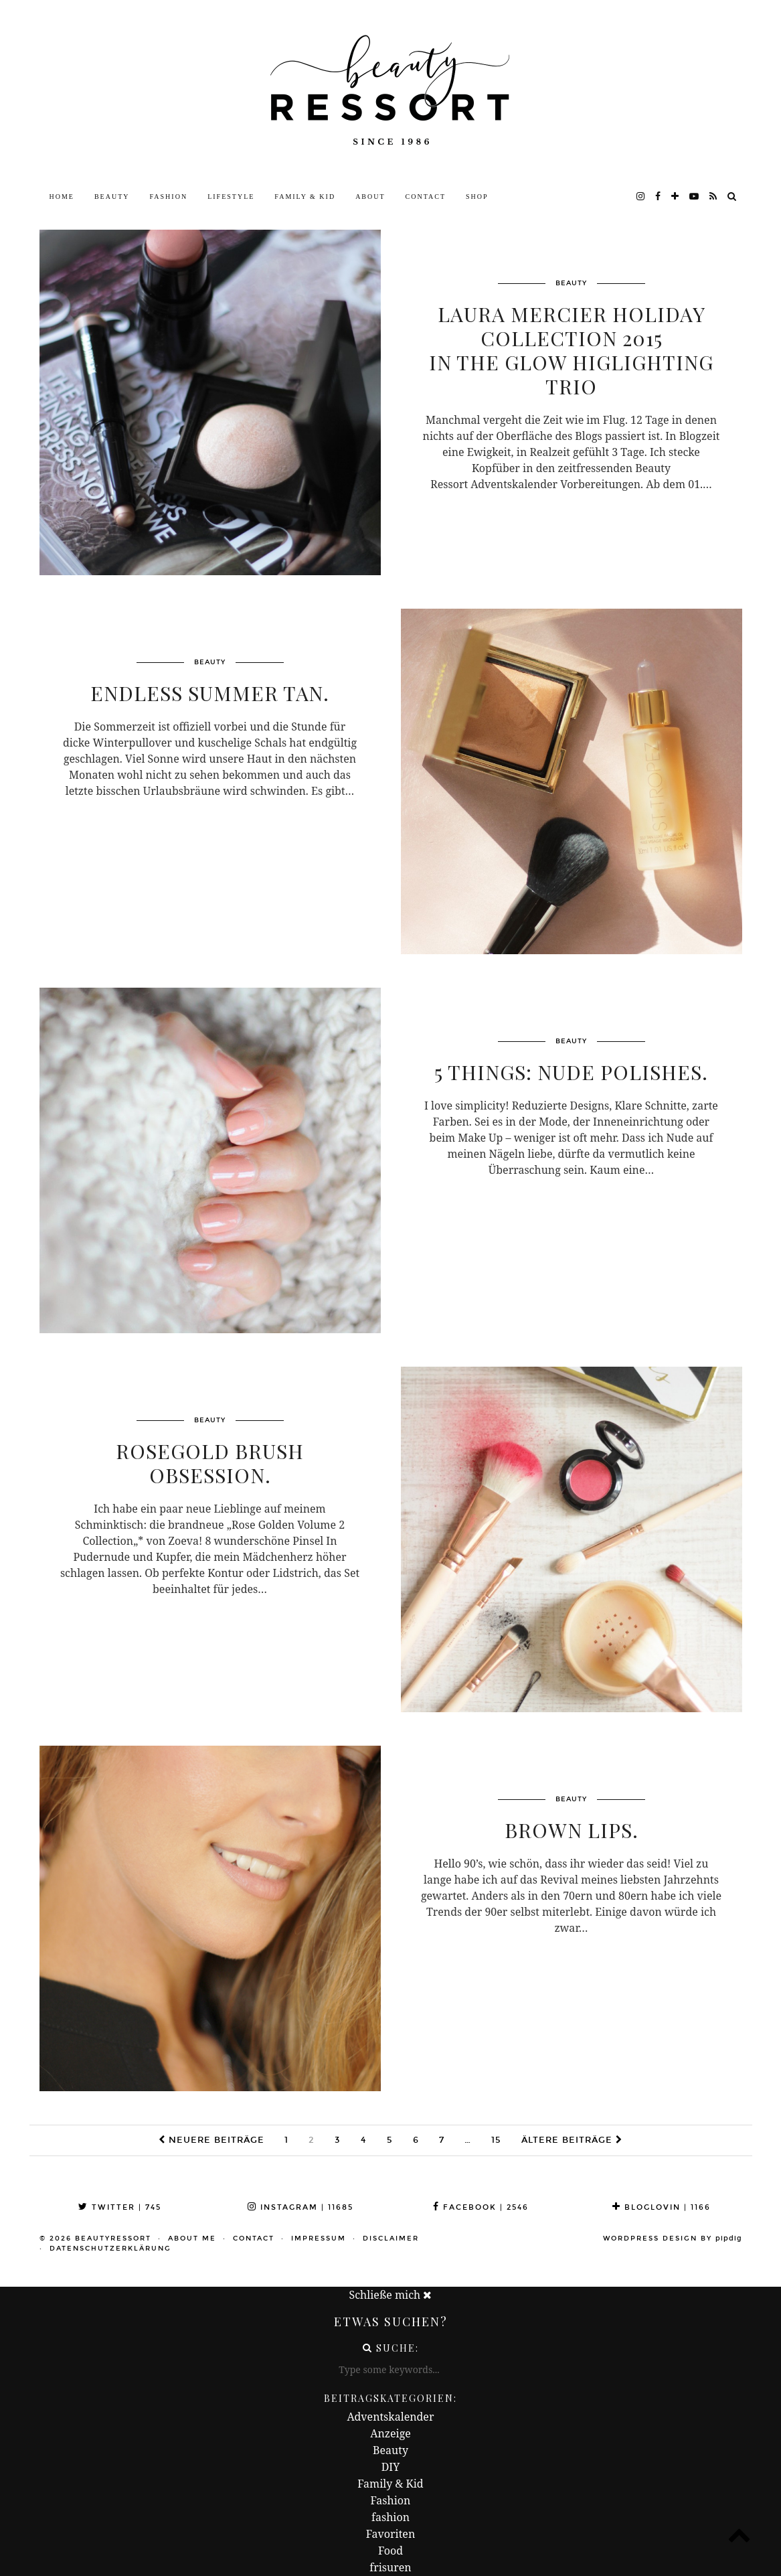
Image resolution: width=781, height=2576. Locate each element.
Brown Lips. (571, 1830)
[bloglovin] (675, 197)
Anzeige (390, 2433)
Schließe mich (390, 2294)
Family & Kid (304, 196)
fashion (390, 2517)
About (370, 196)
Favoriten (390, 2533)
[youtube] (694, 197)
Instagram (300, 2207)
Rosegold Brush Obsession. (210, 1463)
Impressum (318, 2238)
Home (62, 196)
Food (390, 2550)
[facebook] (658, 197)
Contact (426, 196)
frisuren (390, 2567)
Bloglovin (661, 2207)
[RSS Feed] (713, 197)
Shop (477, 196)
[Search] (732, 197)
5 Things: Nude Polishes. (571, 1072)
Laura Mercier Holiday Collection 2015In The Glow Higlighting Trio (571, 350)
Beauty (112, 196)
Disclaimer (391, 2238)
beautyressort (113, 2238)
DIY (390, 2466)
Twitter (119, 2207)
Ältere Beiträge (571, 2140)
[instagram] (641, 197)
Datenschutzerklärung (110, 2249)
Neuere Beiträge (211, 2140)
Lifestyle (230, 196)
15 (496, 2140)
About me (192, 2238)
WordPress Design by (672, 2238)
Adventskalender (390, 2416)
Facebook (481, 2207)
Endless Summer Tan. (209, 693)
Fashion (169, 196)
